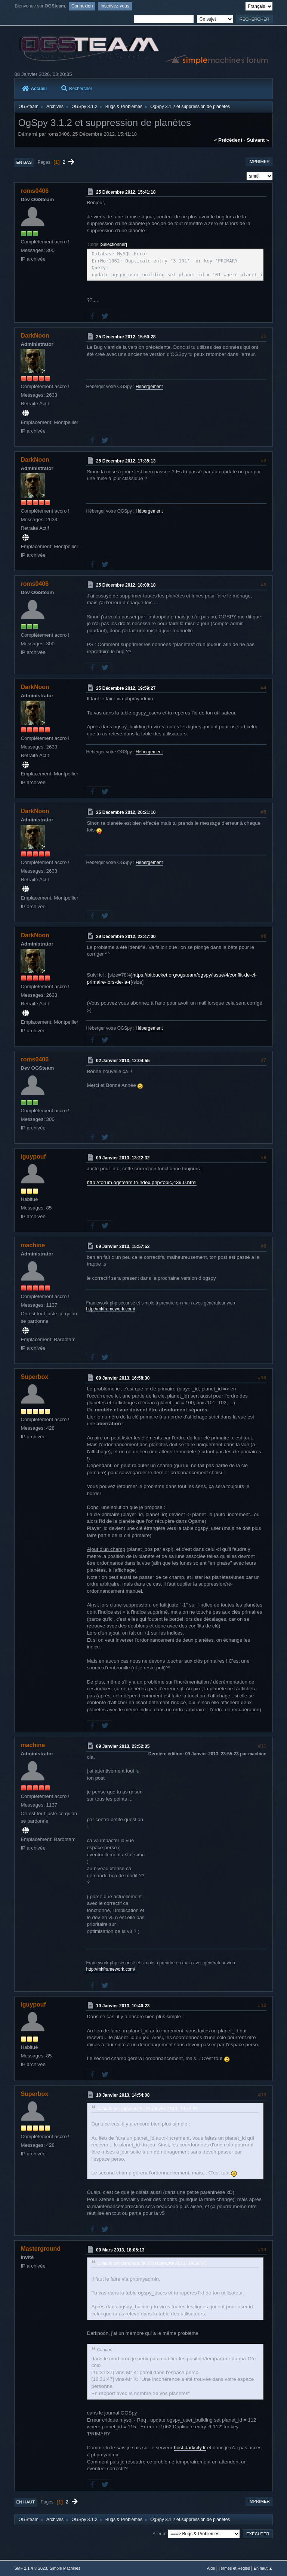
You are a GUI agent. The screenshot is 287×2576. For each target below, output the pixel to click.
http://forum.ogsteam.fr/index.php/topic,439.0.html (141, 1182)
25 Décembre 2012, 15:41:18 (125, 191)
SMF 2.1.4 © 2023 (30, 2568)
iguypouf (33, 1156)
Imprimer (259, 161)
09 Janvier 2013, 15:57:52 (122, 1246)
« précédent (228, 140)
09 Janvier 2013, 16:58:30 (122, 1378)
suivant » (258, 140)
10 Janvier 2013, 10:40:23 (122, 2005)
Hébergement (149, 386)
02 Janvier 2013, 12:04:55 (122, 1060)
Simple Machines (65, 2568)
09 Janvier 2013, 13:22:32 (122, 1158)
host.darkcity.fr (190, 2447)
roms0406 (35, 191)
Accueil (34, 88)
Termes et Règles (234, 2568)
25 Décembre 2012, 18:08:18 (125, 585)
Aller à (158, 2533)
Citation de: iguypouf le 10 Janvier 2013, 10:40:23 (147, 2108)
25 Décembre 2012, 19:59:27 (125, 688)
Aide (211, 2568)
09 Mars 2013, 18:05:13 (120, 2250)
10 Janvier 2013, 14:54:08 (122, 2095)
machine (33, 1245)
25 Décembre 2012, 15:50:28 (125, 336)
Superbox (34, 1377)
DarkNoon (35, 335)
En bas (24, 162)
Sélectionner (113, 244)
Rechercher (76, 88)
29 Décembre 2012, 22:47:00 (125, 936)
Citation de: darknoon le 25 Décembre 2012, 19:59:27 (151, 2263)
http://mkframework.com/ (110, 1309)
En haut (25, 2502)
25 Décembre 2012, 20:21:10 (125, 812)
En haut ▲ (263, 2568)
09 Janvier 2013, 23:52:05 (122, 1746)
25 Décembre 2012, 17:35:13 (125, 461)
